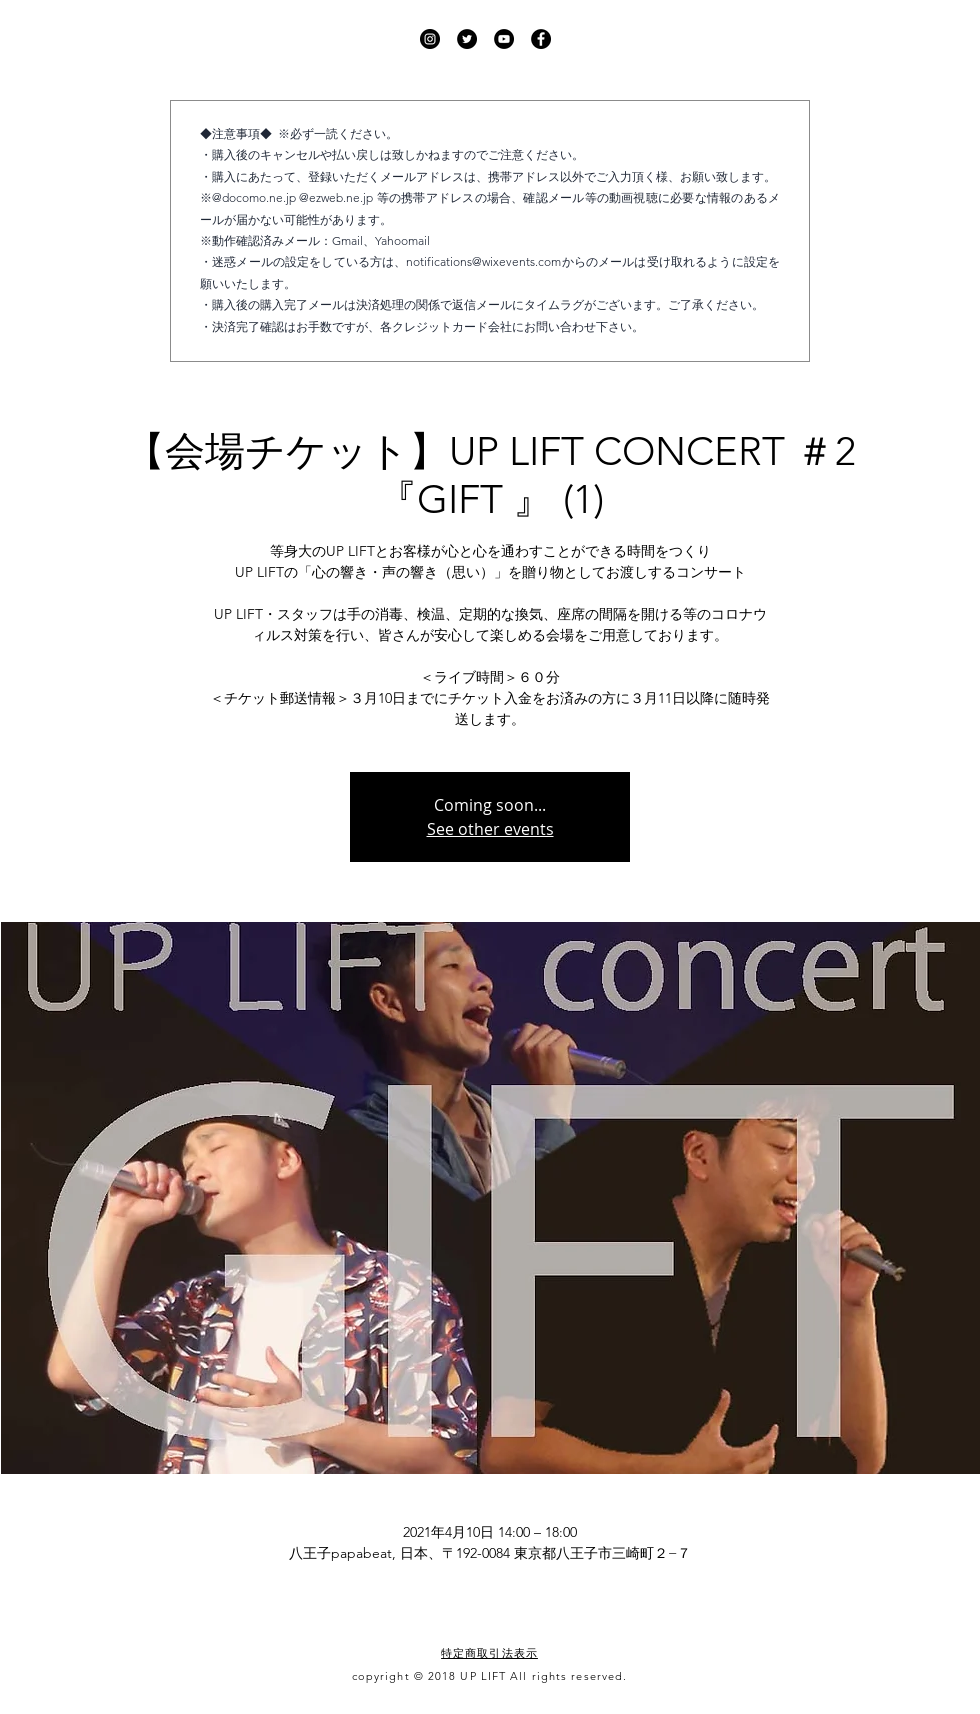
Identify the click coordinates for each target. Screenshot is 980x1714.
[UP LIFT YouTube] (504, 39)
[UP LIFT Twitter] (467, 39)
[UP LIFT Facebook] (541, 39)
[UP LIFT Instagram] (430, 39)
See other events (490, 829)
